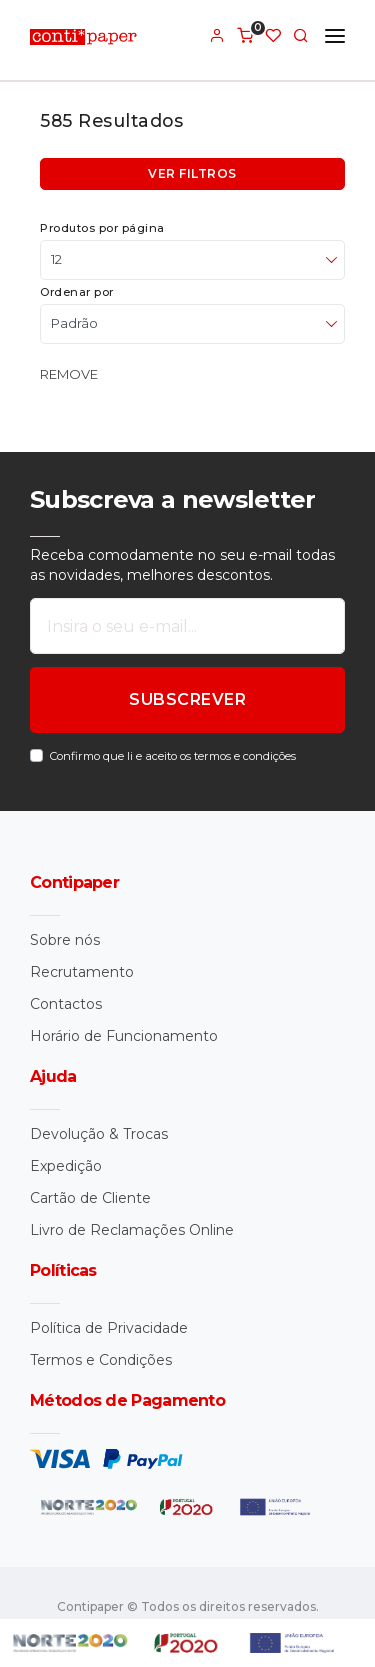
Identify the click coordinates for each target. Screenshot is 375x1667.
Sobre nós (65, 940)
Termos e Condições (101, 1360)
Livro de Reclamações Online (132, 1230)
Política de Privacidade (109, 1328)
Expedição (66, 1166)
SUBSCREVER (187, 699)
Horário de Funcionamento (124, 1036)
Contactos (66, 1004)
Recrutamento (82, 972)
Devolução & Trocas (99, 1134)
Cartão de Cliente (90, 1198)
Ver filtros (192, 173)
